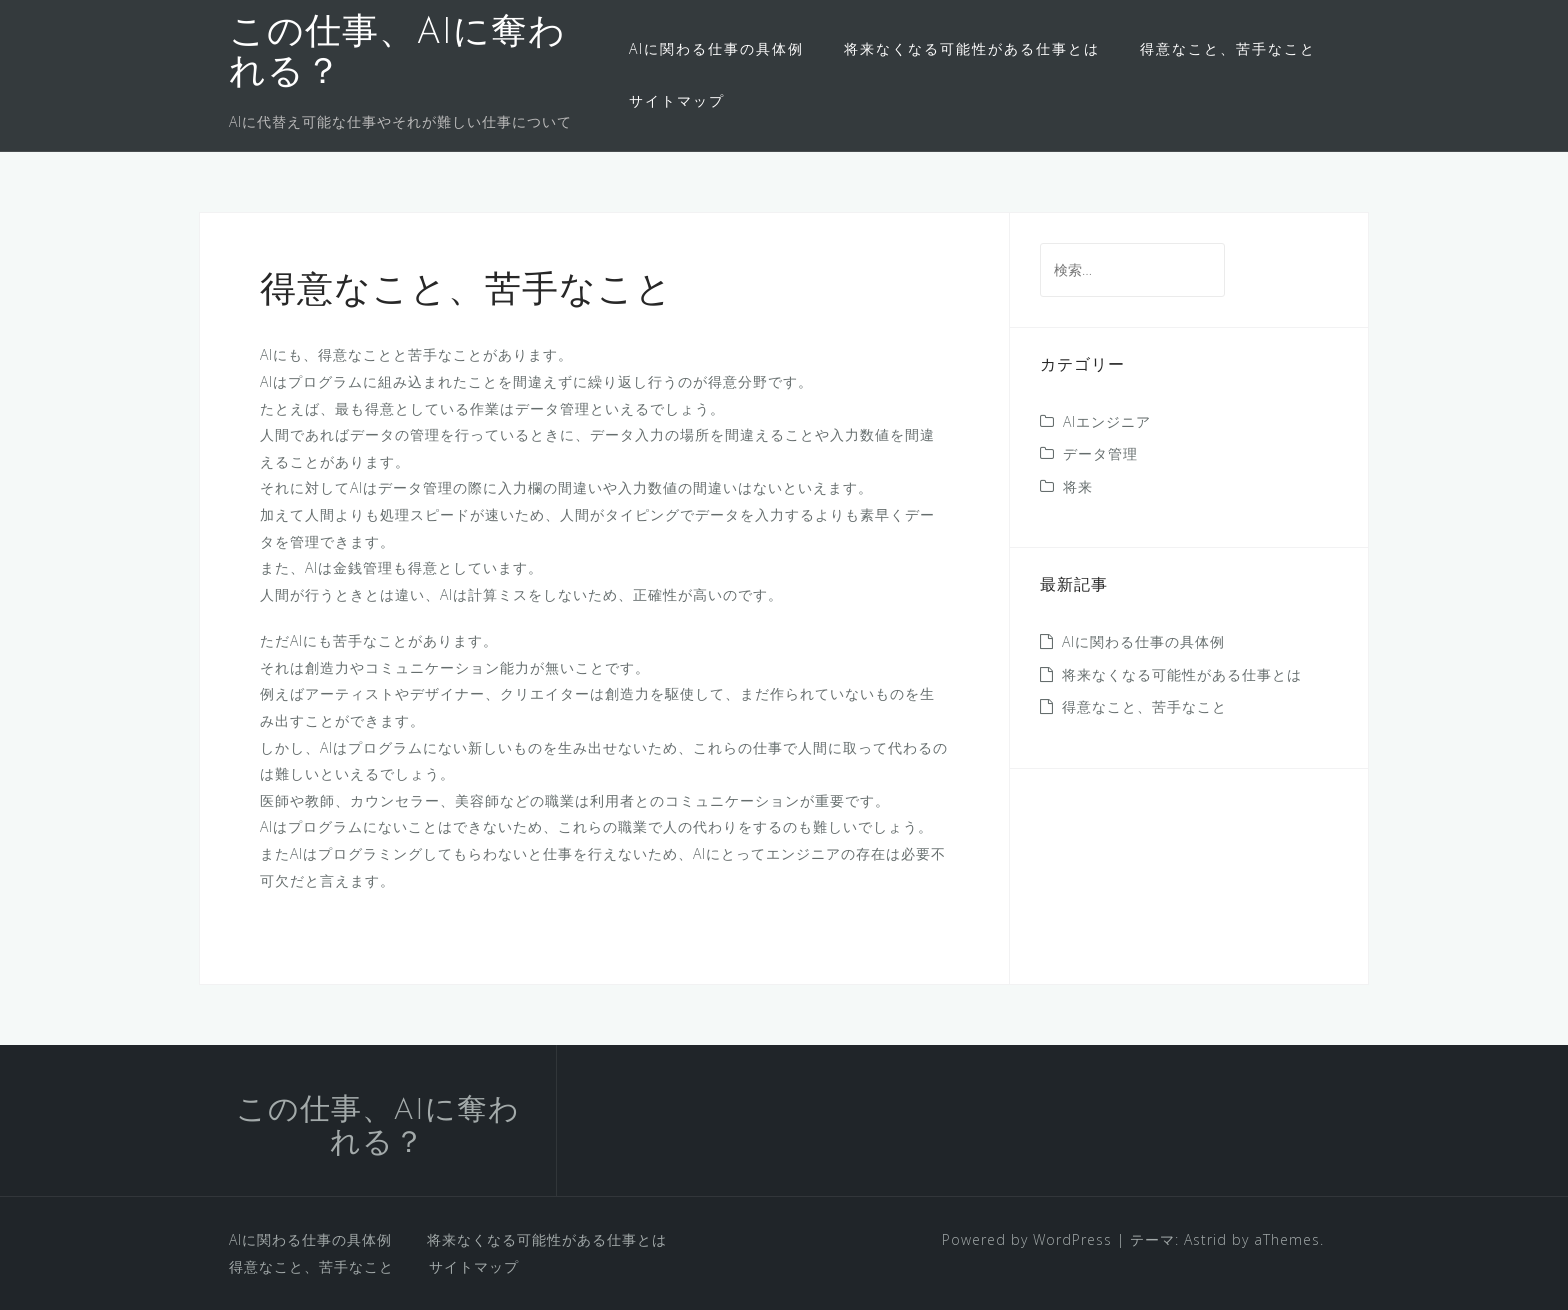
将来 (1078, 486)
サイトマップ (677, 100)
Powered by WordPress (1027, 1239)
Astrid (1205, 1239)
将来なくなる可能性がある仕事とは (972, 48)
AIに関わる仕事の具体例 (716, 48)
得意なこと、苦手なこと (1228, 48)
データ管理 (1100, 453)
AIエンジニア (1107, 421)
